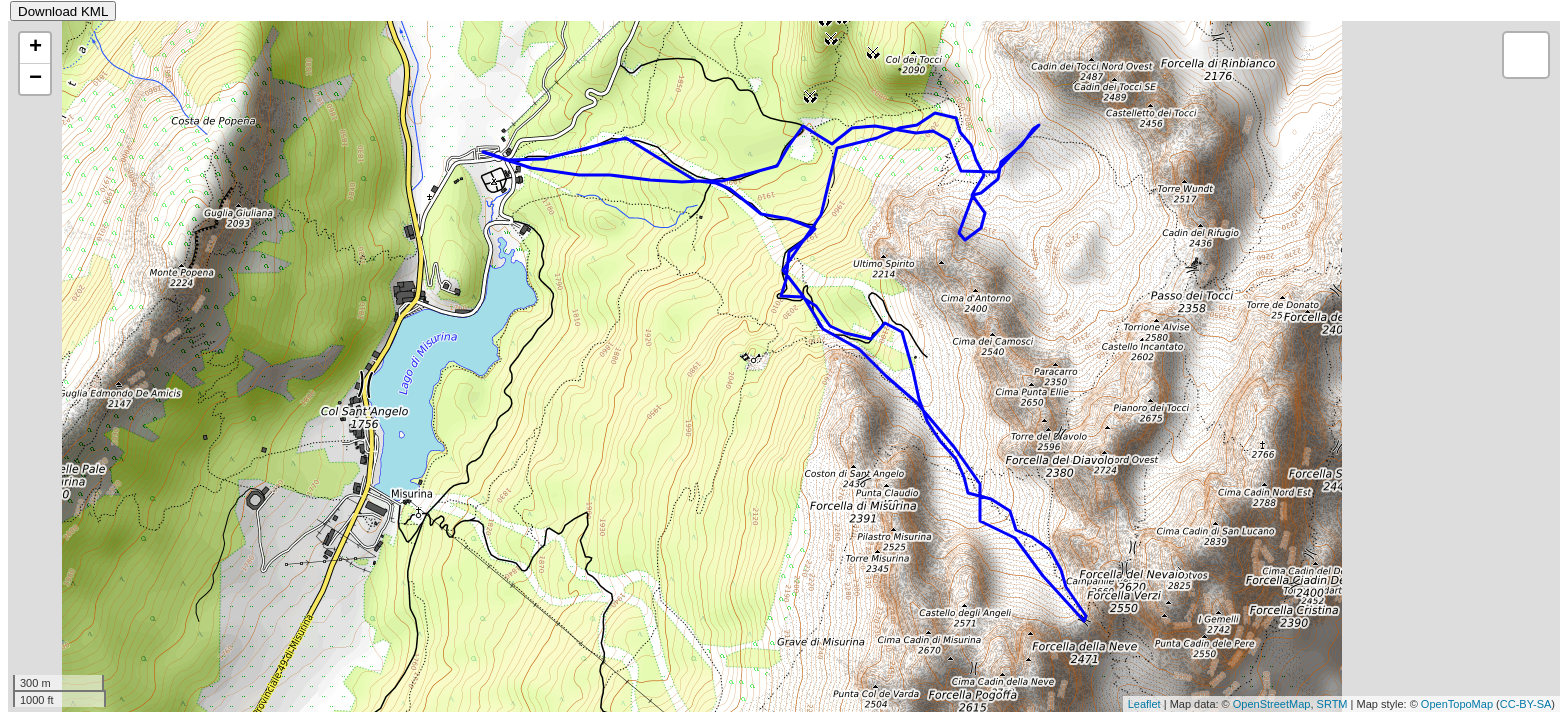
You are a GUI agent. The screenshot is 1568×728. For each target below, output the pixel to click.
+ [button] (35, 48)
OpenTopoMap (1457, 704)
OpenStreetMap (1272, 704)
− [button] (35, 79)
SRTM (1332, 704)
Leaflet (1144, 704)
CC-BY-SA (1526, 704)
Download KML (63, 11)
